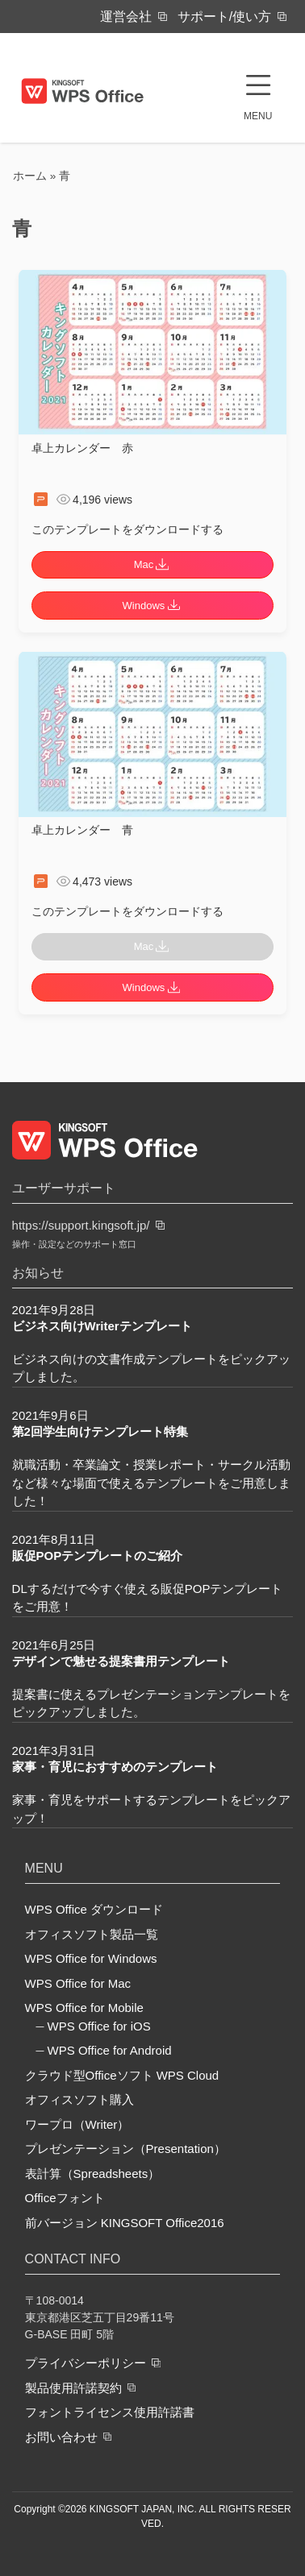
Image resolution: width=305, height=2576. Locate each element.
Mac (153, 564)
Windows (153, 605)
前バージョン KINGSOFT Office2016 (124, 2223)
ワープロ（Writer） (77, 2124)
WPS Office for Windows (91, 1958)
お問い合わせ (61, 2436)
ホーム (30, 176)
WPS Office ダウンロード (94, 1909)
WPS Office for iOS (99, 2026)
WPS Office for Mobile (84, 2007)
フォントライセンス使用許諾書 (109, 2412)
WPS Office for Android (110, 2050)
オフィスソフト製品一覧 (91, 1934)
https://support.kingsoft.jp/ (81, 1225)
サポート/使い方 (224, 16)
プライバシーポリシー (85, 2363)
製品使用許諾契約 (73, 2387)
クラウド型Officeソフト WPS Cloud (122, 2075)
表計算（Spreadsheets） (93, 2173)
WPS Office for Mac (78, 1983)
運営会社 (126, 16)
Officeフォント (65, 2198)
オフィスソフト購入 (79, 2099)
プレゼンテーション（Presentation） (125, 2148)
